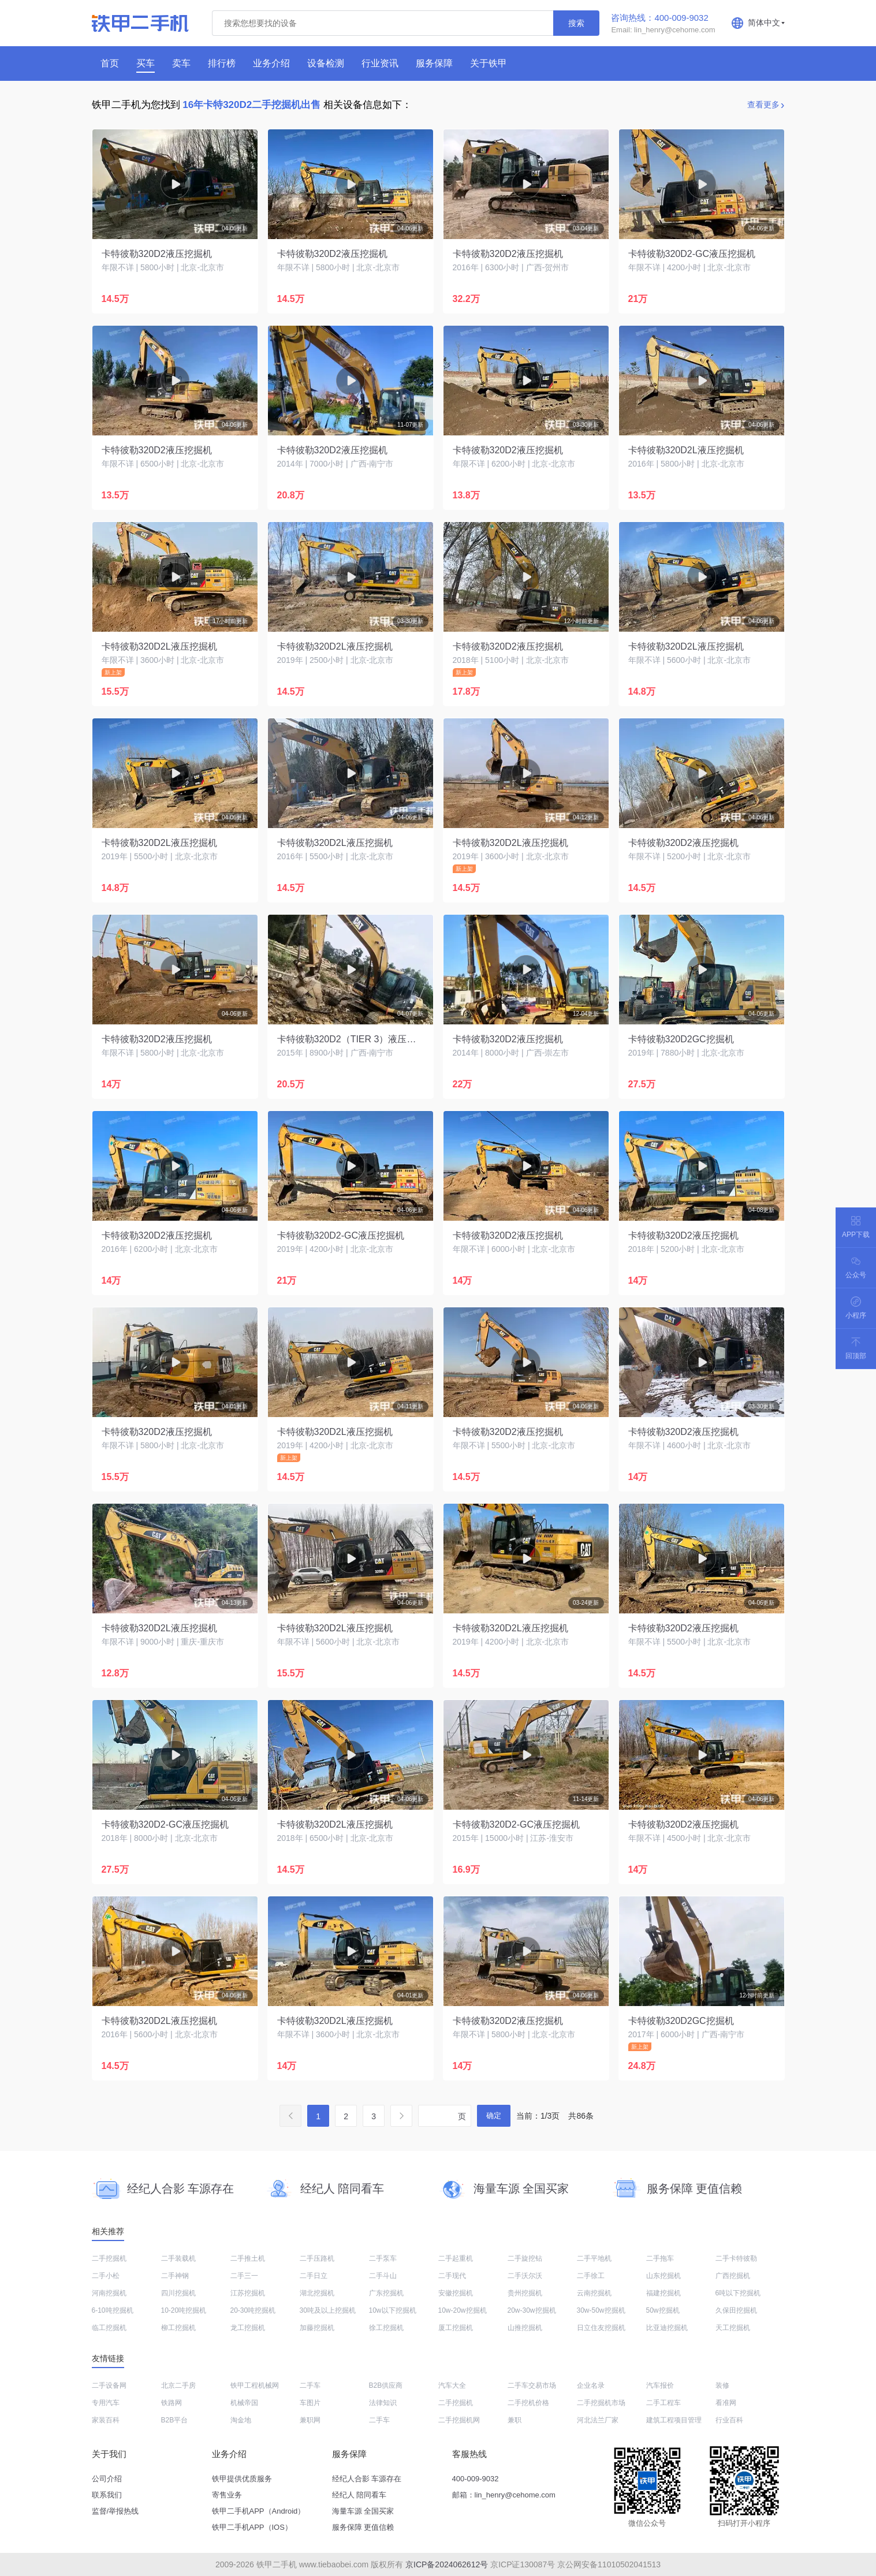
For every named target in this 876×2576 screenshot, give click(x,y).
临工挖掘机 (109, 2328)
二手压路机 (317, 2258)
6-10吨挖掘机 (112, 2310)
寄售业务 (227, 2495)
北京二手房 (178, 2385)
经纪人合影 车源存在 (367, 2478)
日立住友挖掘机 (601, 2328)
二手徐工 (591, 2276)
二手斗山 (383, 2276)
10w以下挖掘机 (392, 2310)
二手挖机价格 (528, 2403)
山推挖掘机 (525, 2328)
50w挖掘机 (663, 2310)
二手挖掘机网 (459, 2420)
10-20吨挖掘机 (184, 2310)
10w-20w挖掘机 (462, 2310)
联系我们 (107, 2495)
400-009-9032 (475, 2478)
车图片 (310, 2403)
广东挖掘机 (386, 2293)
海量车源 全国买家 (363, 2511)
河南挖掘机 (109, 2293)
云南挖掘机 (594, 2293)
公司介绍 (107, 2478)
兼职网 (310, 2420)
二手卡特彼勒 (736, 2258)
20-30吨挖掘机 (253, 2310)
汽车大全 (452, 2385)
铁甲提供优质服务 (242, 2478)
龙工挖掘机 (247, 2328)
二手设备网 (109, 2385)
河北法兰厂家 (597, 2420)
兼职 (514, 2420)
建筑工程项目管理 (674, 2420)
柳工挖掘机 (178, 2328)
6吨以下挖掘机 (738, 2293)
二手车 (310, 2385)
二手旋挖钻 (525, 2258)
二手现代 (452, 2276)
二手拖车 (660, 2258)
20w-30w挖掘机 (532, 2310)
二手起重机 (455, 2258)
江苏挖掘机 (247, 2293)
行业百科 (729, 2420)
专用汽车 (106, 2403)
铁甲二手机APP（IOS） (252, 2527)
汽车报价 (660, 2385)
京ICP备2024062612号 (446, 2564)
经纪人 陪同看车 (359, 2495)
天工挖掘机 (732, 2328)
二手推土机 (247, 2258)
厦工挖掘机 (455, 2328)
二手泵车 (383, 2258)
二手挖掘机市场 (601, 2403)
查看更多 (763, 104)
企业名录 (591, 2385)
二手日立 (313, 2276)
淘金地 (240, 2420)
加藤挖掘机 (317, 2328)
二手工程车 (663, 2403)
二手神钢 (175, 2276)
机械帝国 (244, 2403)
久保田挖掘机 (736, 2310)
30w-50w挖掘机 (601, 2310)
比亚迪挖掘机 (667, 2328)
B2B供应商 (386, 2385)
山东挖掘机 (663, 2276)
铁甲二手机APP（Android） (258, 2511)
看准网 (725, 2403)
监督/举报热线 (115, 2511)
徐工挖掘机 (386, 2328)
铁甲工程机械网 (254, 2385)
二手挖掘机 (109, 2258)
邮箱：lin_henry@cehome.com (504, 2495)
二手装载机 (178, 2258)
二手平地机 (594, 2258)
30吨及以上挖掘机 (328, 2310)
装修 (722, 2385)
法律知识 (383, 2403)
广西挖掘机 (732, 2276)
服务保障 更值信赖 (363, 2527)
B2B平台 (174, 2420)
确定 (493, 2115)
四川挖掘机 (178, 2293)
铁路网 (171, 2403)
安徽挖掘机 (455, 2293)
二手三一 (244, 2276)
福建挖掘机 (663, 2293)
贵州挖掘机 (525, 2293)
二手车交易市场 (532, 2385)
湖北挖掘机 (317, 2293)
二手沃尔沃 (525, 2276)
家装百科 (106, 2420)
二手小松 (106, 2276)
